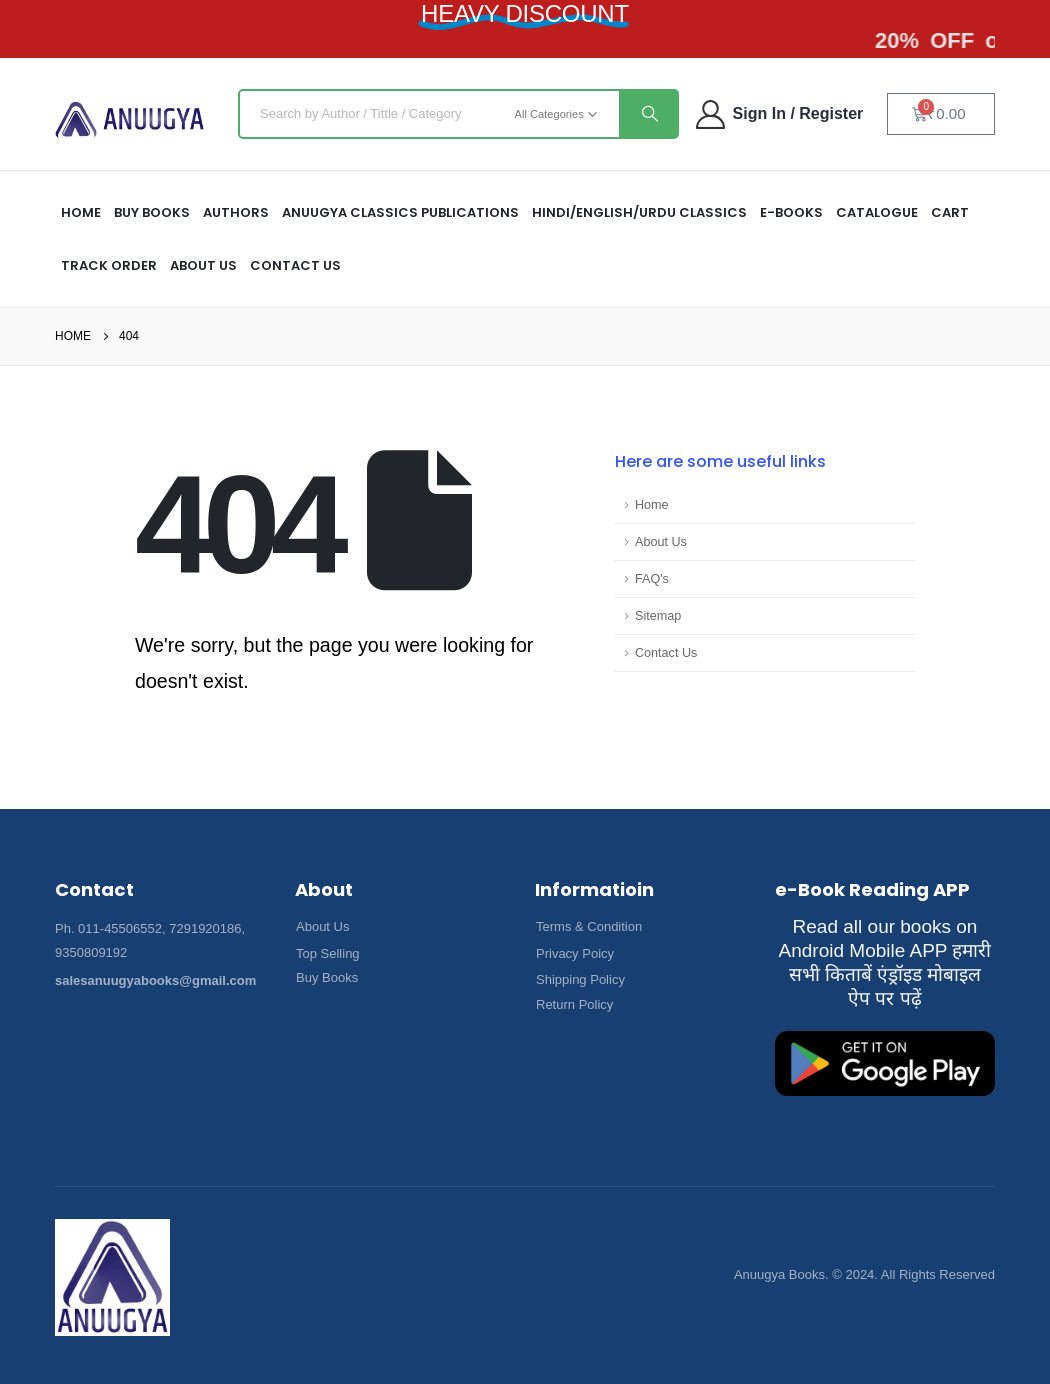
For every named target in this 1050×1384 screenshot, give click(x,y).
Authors (236, 212)
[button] (322, 927)
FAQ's (652, 579)
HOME (81, 212)
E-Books (791, 212)
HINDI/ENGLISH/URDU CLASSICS (639, 212)
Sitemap (658, 616)
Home (652, 505)
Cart (950, 212)
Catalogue (877, 212)
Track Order (109, 265)
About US (203, 265)
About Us (661, 542)
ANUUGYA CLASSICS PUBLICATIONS (400, 212)
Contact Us (295, 265)
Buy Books (152, 212)
